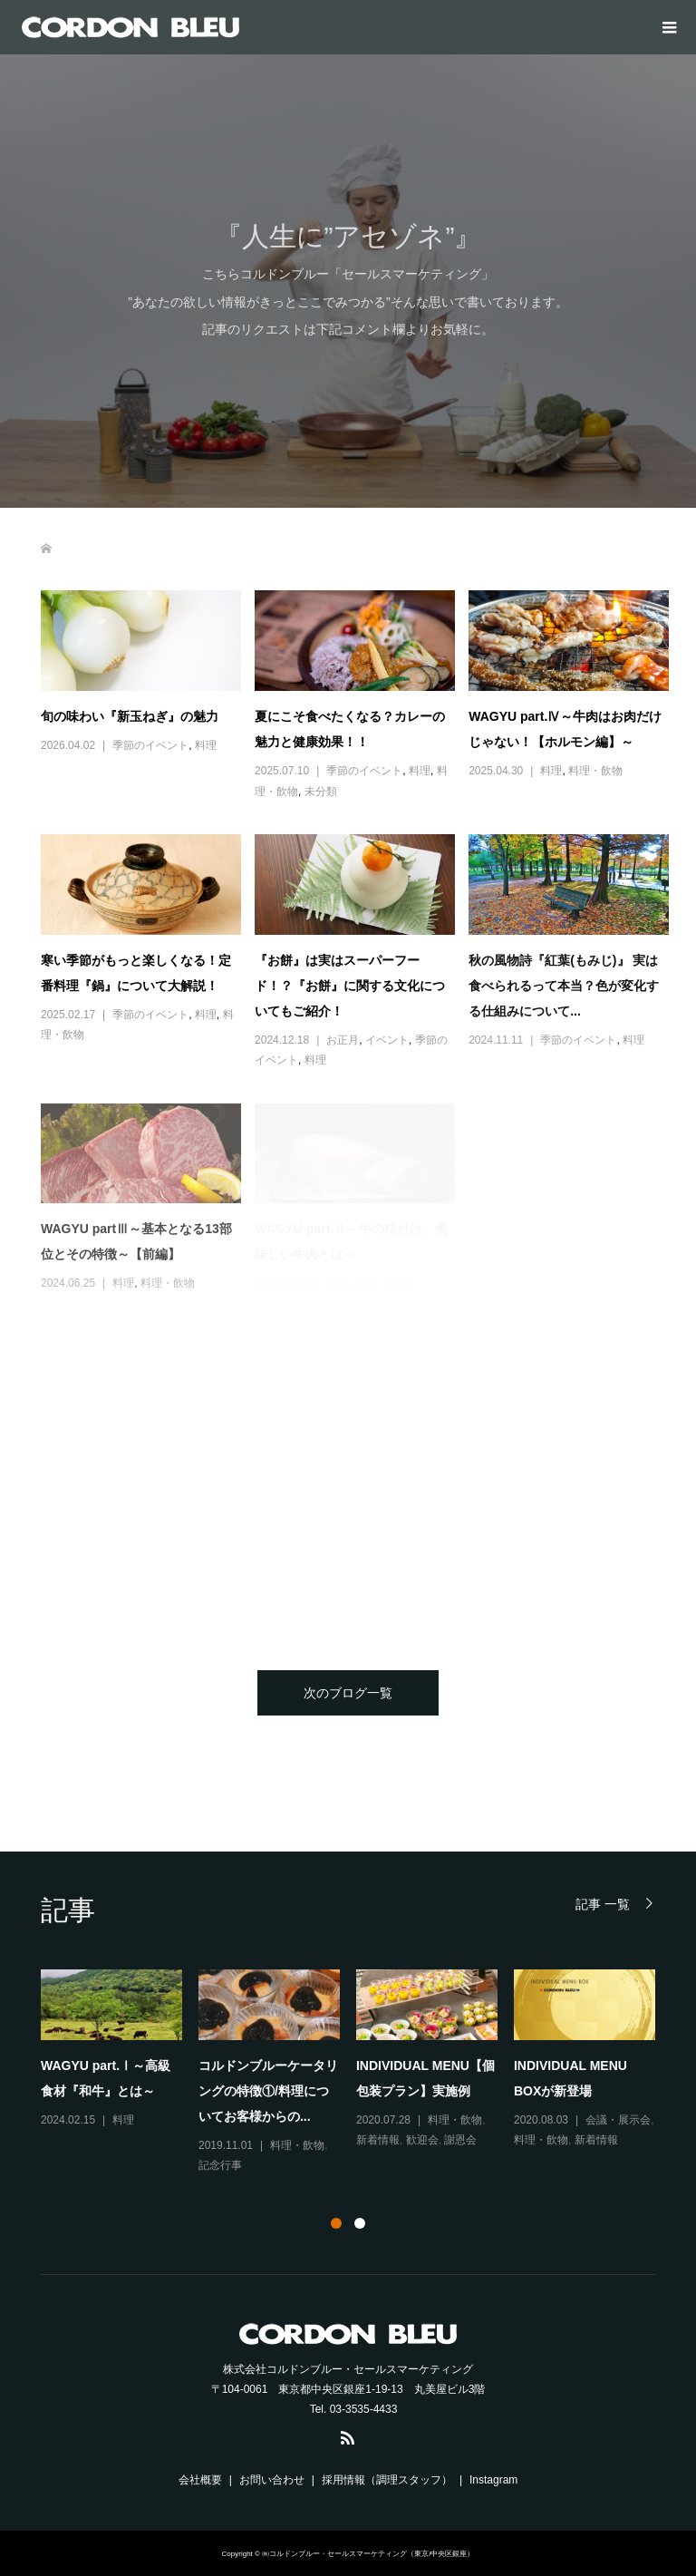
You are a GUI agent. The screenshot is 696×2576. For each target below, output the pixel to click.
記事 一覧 (602, 1903)
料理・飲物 (595, 770)
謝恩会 (460, 2140)
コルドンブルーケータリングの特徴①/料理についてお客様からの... (268, 2091)
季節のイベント (150, 745)
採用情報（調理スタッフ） (387, 2480)
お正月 (342, 1040)
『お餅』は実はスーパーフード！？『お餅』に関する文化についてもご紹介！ (350, 985)
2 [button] (359, 2223)
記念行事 (220, 2165)
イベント (387, 1040)
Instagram (493, 2480)
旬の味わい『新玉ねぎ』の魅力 (129, 716)
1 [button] (336, 2223)
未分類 (320, 791)
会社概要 (200, 2480)
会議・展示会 (618, 2120)
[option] (356, 2073)
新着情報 (378, 2140)
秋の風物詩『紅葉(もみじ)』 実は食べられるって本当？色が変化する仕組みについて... (564, 985)
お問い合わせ (271, 2480)
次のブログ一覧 (348, 1693)
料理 (206, 745)
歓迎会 (422, 2140)
